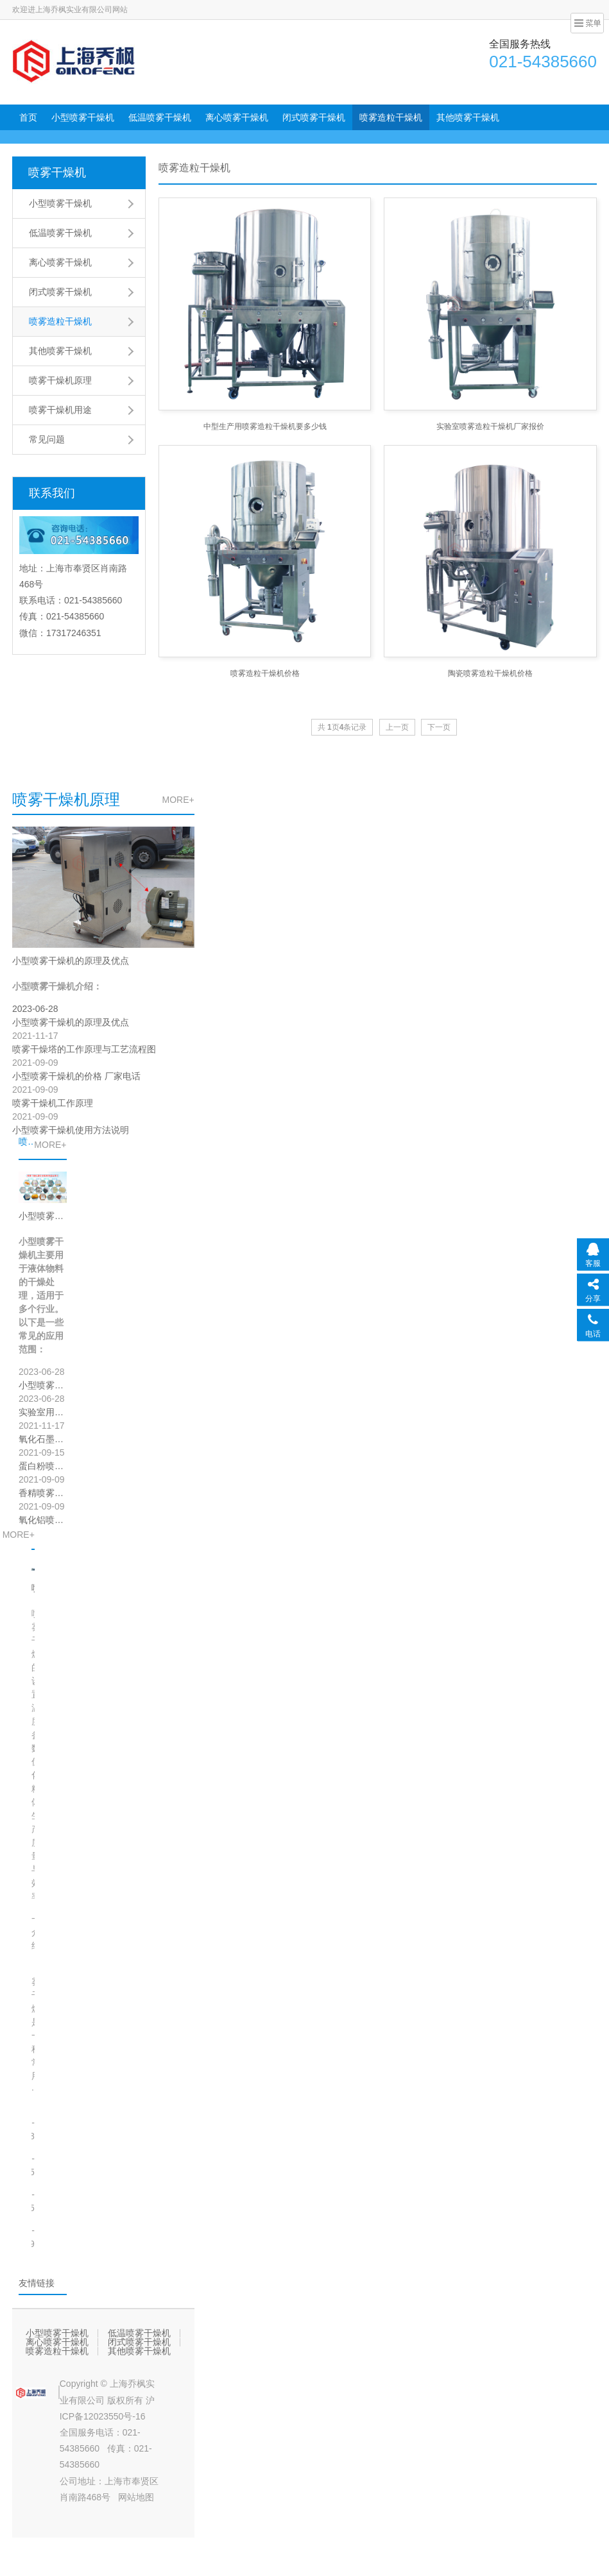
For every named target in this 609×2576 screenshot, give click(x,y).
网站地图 (136, 2497)
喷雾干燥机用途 (60, 410)
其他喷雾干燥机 (467, 117)
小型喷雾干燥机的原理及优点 (70, 960)
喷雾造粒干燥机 (390, 117)
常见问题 (47, 439)
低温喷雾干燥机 (159, 117)
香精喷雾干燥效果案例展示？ (43, 1493)
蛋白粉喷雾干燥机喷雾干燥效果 (43, 1466)
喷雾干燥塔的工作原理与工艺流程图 (84, 1049)
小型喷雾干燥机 (82, 117)
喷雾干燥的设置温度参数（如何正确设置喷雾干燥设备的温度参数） (33, 1588)
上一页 (397, 727)
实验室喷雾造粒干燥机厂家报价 (490, 426)
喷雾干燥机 (57, 172)
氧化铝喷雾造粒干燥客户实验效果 (43, 1520)
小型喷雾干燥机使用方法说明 (70, 1130)
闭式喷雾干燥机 (313, 117)
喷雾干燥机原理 (60, 380)
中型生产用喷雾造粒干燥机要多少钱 (265, 426)
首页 (28, 117)
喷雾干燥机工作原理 (52, 1103)
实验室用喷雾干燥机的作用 (43, 1412)
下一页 (438, 727)
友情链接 (37, 2282)
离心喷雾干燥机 (236, 117)
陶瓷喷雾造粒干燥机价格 (490, 673)
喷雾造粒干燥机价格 (265, 673)
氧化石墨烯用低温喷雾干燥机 (43, 1439)
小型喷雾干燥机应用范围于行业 (43, 1216)
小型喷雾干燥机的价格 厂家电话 (76, 1076)
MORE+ (178, 800)
